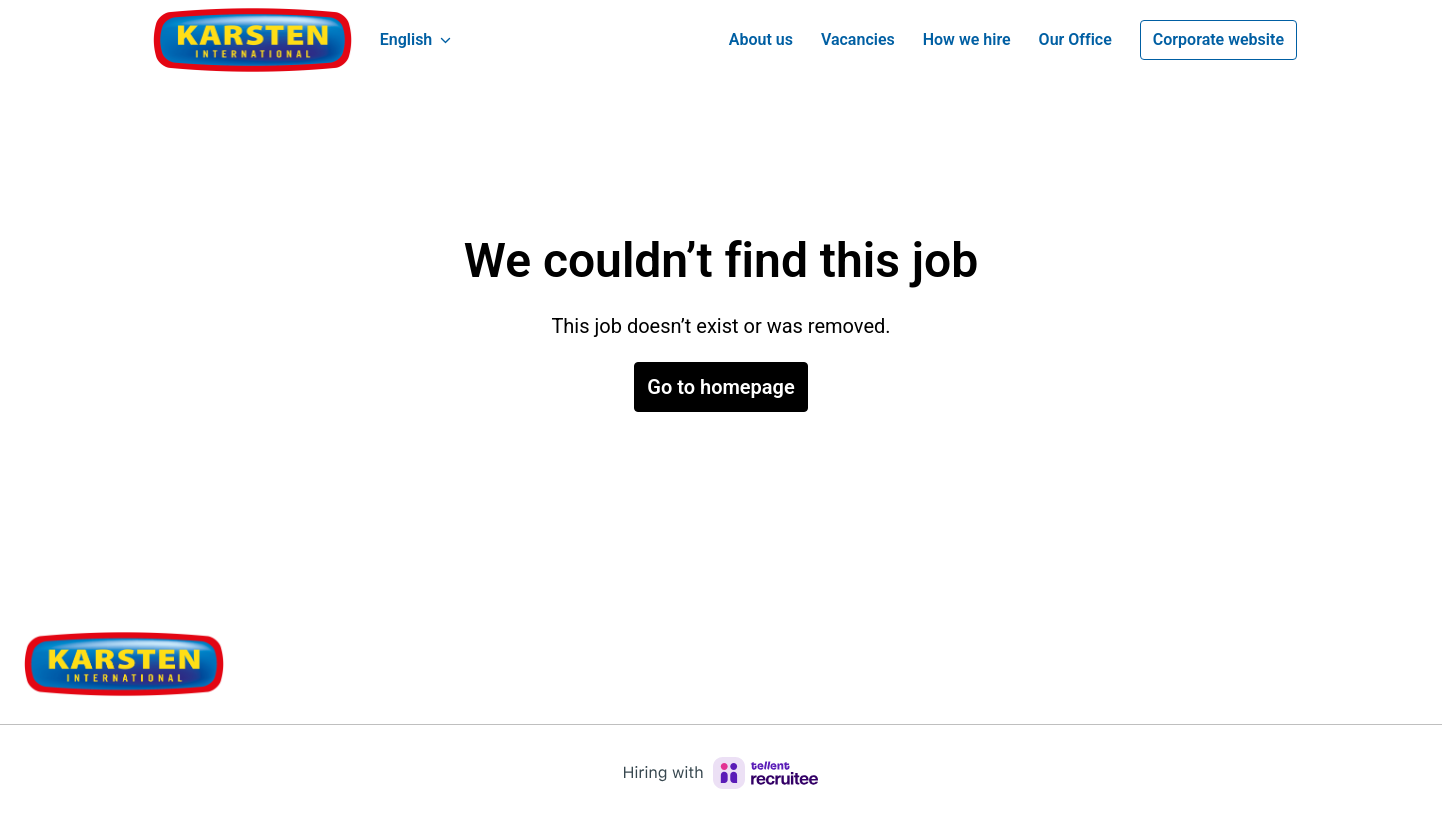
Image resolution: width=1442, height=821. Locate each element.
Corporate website (1218, 39)
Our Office (1075, 39)
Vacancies (858, 39)
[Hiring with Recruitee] (721, 773)
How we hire (967, 39)
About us (761, 39)
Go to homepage (720, 387)
